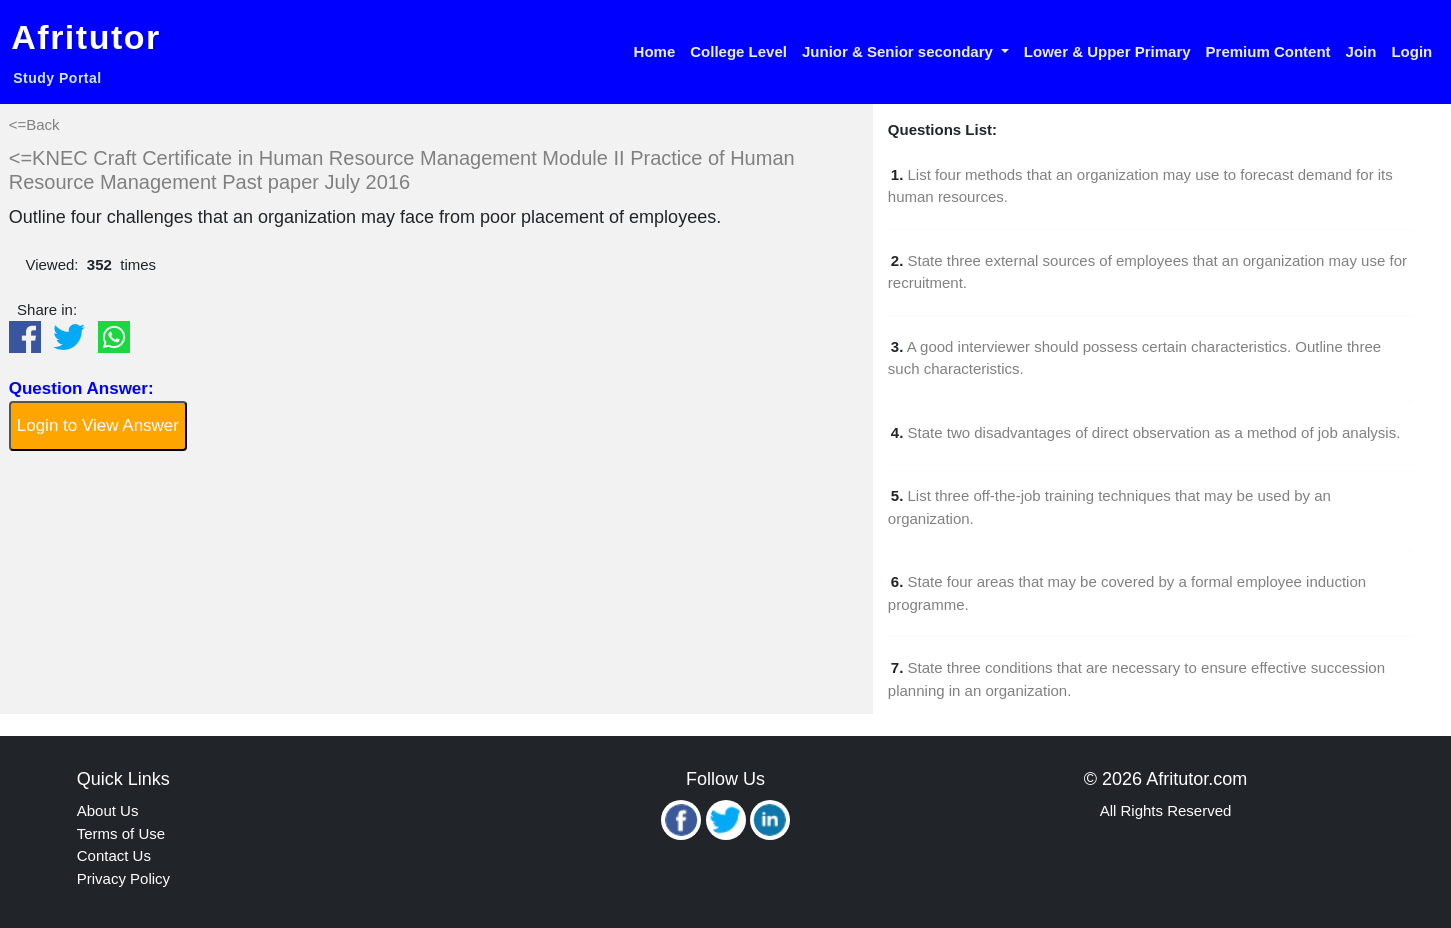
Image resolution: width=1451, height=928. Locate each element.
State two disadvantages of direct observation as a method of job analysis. (1154, 432)
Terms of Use (121, 833)
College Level (738, 51)
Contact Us (114, 855)
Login (1411, 51)
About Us (108, 810)
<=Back (34, 124)
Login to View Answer (98, 425)
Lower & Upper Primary (1107, 51)
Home (655, 51)
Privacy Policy (123, 878)
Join (1361, 51)
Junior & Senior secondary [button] (899, 51)
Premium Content (1268, 51)
